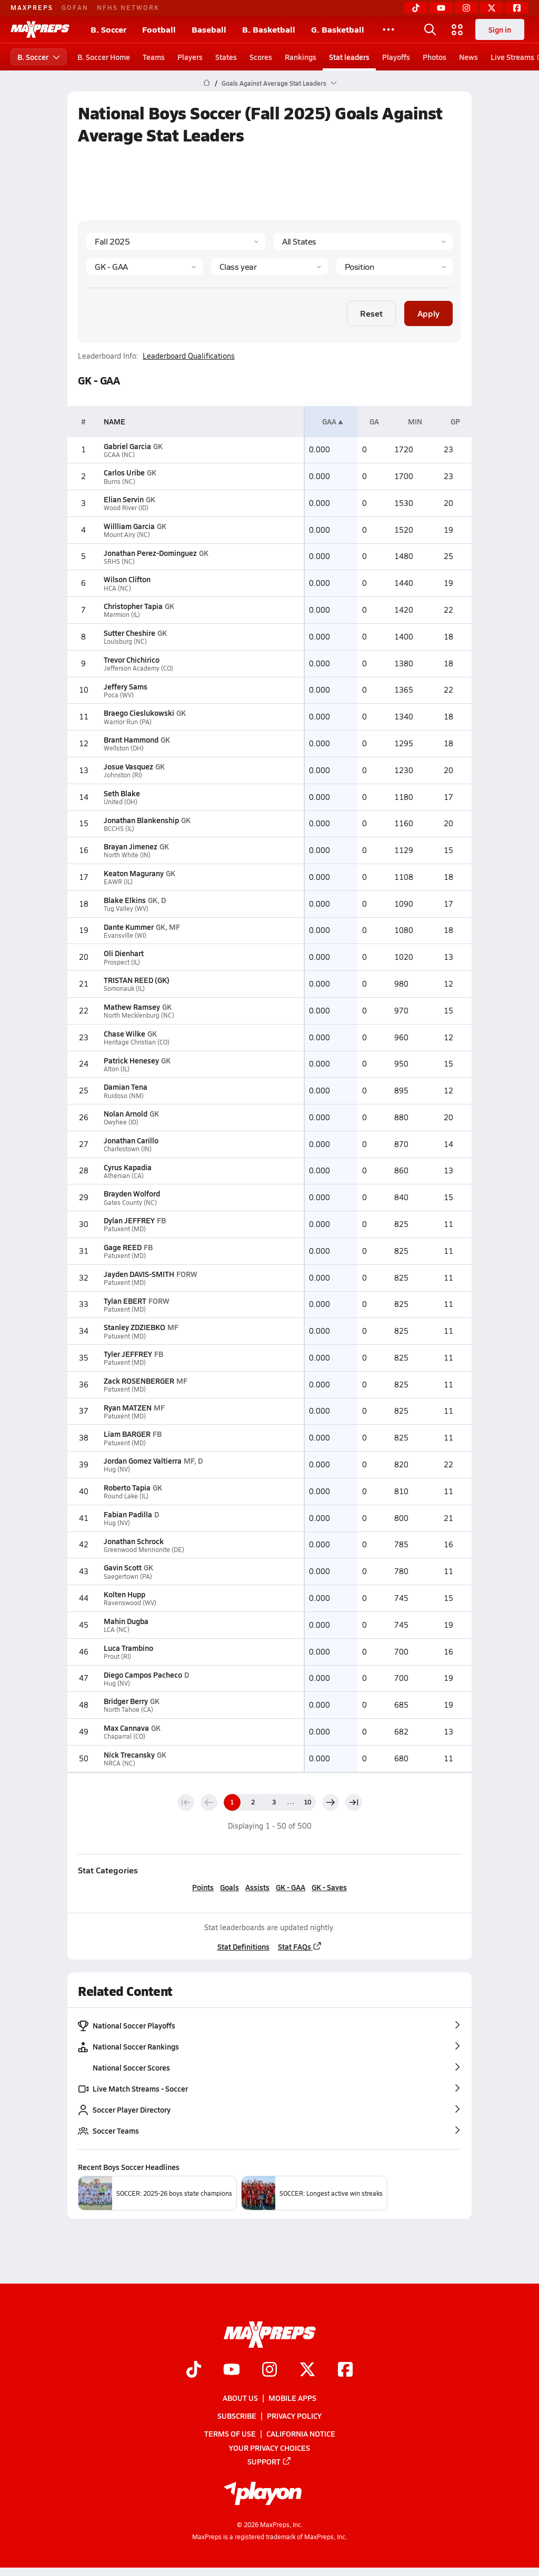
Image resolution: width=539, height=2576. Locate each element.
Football (159, 29)
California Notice (300, 2433)
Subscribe (236, 2415)
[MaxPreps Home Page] (207, 83)
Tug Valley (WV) (126, 908)
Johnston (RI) (123, 775)
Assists (257, 1887)
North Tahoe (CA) (128, 1709)
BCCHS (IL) (119, 829)
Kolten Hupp (124, 1594)
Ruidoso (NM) (124, 1096)
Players (190, 57)
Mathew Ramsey (132, 1006)
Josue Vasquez (128, 766)
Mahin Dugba (126, 1621)
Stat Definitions (243, 1946)
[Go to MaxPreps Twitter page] (307, 2370)
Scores (260, 57)
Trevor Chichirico (131, 659)
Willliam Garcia (129, 526)
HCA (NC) (117, 588)
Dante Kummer (129, 926)
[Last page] (353, 1802)
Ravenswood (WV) (130, 1603)
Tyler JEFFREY (128, 1353)
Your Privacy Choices (269, 2447)
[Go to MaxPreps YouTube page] (231, 2370)
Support (269, 2461)
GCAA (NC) (119, 455)
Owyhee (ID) (121, 1122)
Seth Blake (122, 793)
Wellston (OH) (124, 748)
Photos (434, 57)
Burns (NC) (119, 481)
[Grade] (269, 266)
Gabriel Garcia (127, 446)
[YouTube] (441, 8)
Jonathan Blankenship (141, 820)
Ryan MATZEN (128, 1407)
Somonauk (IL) (124, 988)
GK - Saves (329, 1887)
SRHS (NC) (119, 561)
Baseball (209, 29)
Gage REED (123, 1247)
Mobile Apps (292, 2397)
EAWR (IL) (118, 882)
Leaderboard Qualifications (189, 356)
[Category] (144, 266)
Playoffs (396, 57)
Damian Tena (125, 1086)
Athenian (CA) (124, 1176)
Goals (229, 1887)
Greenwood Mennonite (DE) (144, 1550)
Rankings (300, 57)
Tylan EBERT (125, 1300)
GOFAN (75, 7)
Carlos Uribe (124, 472)
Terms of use (230, 2433)
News (468, 57)
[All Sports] (388, 29)
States (226, 57)
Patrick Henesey (131, 1060)
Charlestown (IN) (128, 1149)
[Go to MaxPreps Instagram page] (269, 2370)
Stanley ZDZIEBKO (134, 1327)
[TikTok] (415, 8)
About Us (240, 2397)
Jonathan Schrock (134, 1541)
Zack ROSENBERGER (139, 1380)
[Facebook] (516, 8)
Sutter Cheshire (129, 632)
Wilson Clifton (127, 579)
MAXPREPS (32, 7)
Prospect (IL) (122, 962)
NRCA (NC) (119, 1763)
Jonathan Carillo (131, 1140)
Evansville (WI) (125, 935)
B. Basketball (268, 29)
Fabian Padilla (128, 1514)
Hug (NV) (117, 1469)
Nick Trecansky (129, 1754)
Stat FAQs (300, 1946)
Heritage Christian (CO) (136, 1042)
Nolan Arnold (125, 1113)
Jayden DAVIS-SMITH (139, 1274)
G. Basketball (337, 29)
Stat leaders (349, 57)
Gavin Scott (123, 1567)
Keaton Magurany (134, 873)
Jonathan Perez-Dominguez (150, 552)
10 (307, 1802)
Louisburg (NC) (125, 641)
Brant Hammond (131, 739)
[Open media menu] (457, 29)
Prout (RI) (117, 1656)
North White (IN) (127, 855)
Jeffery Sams (125, 686)
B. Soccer (108, 29)
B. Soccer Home (103, 57)
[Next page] (330, 1802)
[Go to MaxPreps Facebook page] (345, 2370)
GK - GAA (290, 1887)
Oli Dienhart (124, 953)
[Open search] (430, 29)
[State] (363, 241)
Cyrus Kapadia (128, 1167)
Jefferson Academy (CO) (138, 668)
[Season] (175, 241)
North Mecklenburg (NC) (139, 1015)
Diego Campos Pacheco (143, 1674)
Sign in (499, 29)
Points (203, 1887)
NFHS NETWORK (128, 7)
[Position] (394, 266)
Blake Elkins (125, 900)
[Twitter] (491, 8)
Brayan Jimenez (130, 846)
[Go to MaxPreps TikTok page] (193, 2370)
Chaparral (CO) (124, 1736)
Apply (428, 313)
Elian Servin (124, 499)
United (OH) (120, 802)
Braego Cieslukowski (139, 712)
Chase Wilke (124, 1033)
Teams (154, 57)
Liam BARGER (127, 1433)
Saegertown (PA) (128, 1576)
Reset (371, 313)
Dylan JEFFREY (129, 1220)
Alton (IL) (116, 1069)
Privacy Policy (294, 2415)
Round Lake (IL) (126, 1496)
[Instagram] (466, 8)
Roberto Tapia (127, 1487)
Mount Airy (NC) (127, 535)
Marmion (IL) (122, 614)
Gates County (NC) (130, 1202)
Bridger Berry (126, 1701)
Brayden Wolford (132, 1193)
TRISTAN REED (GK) (136, 980)
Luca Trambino (128, 1647)
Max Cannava (126, 1727)
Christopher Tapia (133, 606)
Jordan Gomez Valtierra (143, 1460)
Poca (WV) (119, 695)
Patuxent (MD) (125, 1229)
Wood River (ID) (126, 508)
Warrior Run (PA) (128, 722)
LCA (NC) (116, 1630)
